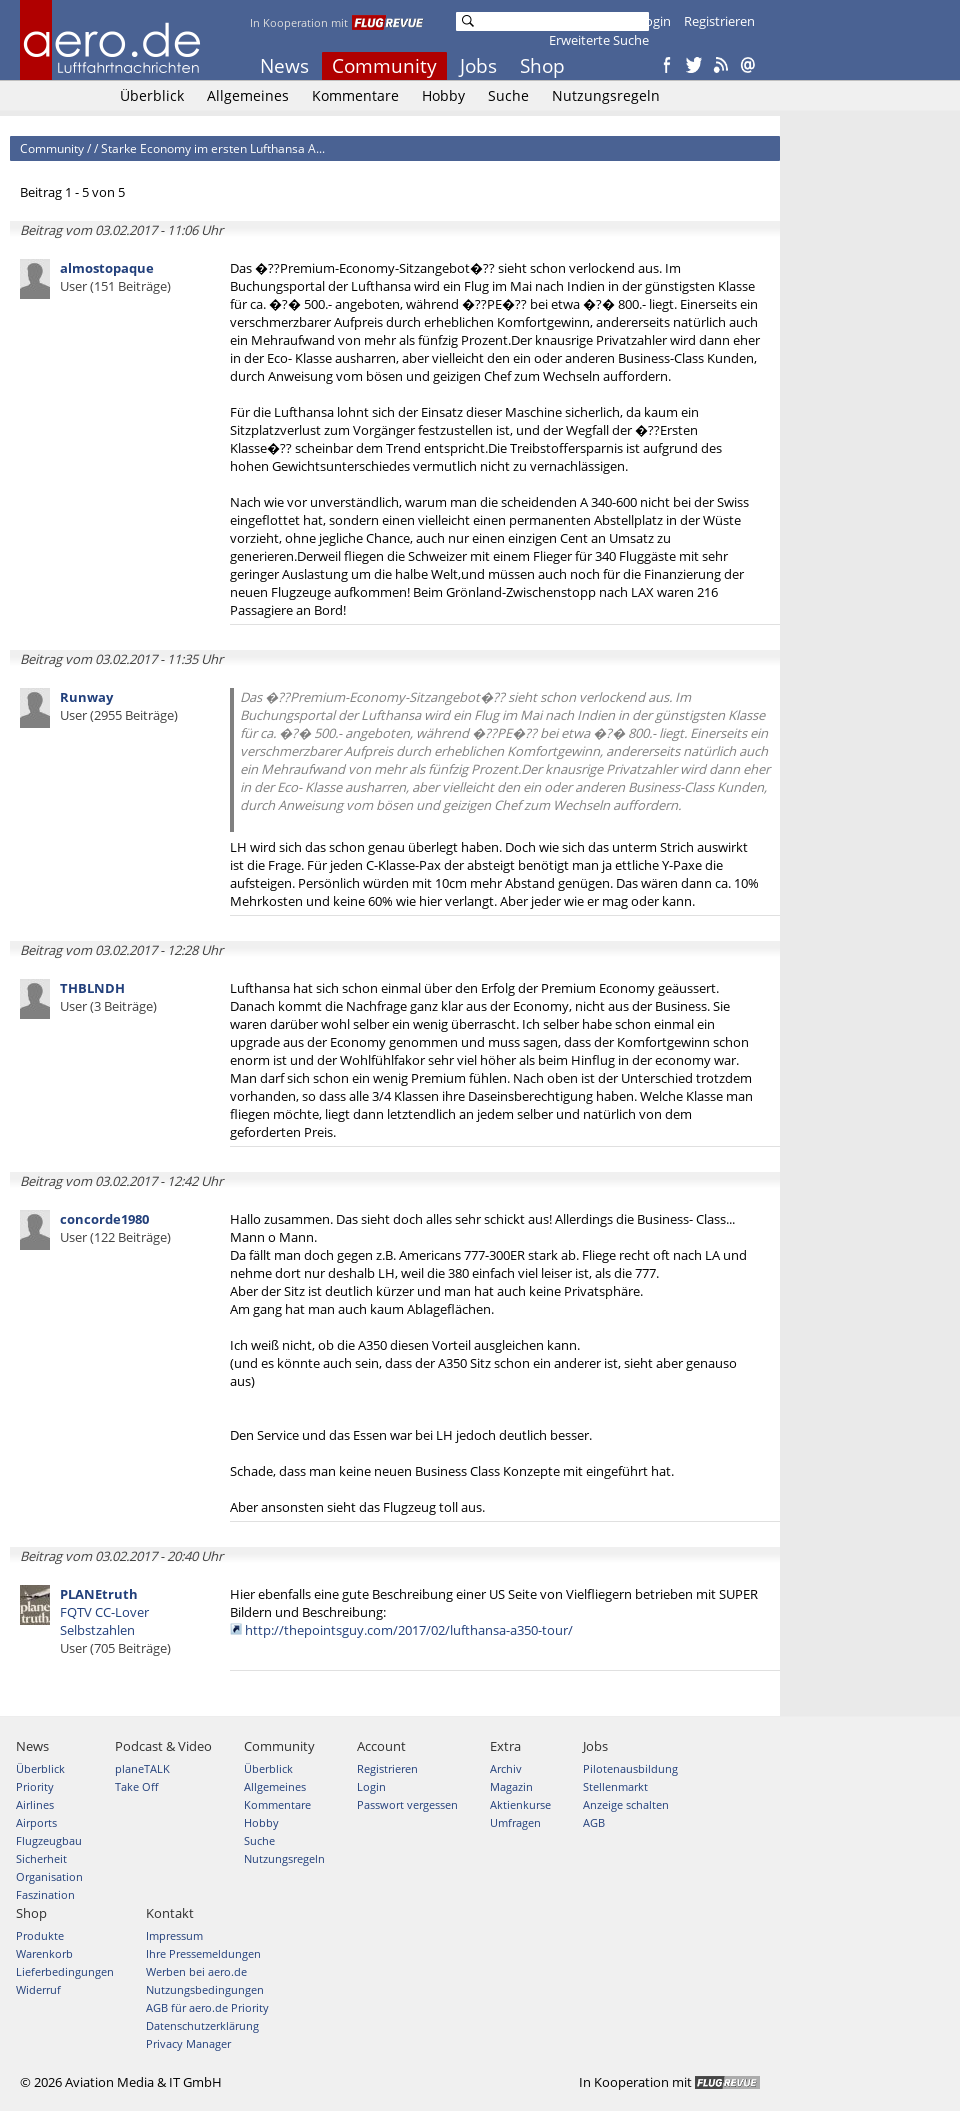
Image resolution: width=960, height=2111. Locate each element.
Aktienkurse (520, 1804)
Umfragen (515, 1822)
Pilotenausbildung (630, 1768)
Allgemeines (248, 95)
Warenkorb (44, 1953)
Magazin (511, 1786)
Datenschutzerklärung (202, 2025)
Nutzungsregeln (606, 95)
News (284, 66)
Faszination (45, 1894)
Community (384, 66)
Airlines (35, 1804)
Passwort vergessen (407, 1804)
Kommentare (355, 95)
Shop (542, 66)
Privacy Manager (188, 2043)
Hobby (443, 95)
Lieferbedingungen (65, 1971)
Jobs (478, 66)
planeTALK (142, 1768)
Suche (508, 95)
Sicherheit (41, 1858)
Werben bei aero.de (196, 1971)
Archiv (506, 1768)
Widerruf (38, 1989)
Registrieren (719, 21)
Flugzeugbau (49, 1840)
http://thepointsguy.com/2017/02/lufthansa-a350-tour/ (409, 1630)
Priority (35, 1786)
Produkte (40, 1935)
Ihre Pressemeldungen (203, 1953)
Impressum (174, 1935)
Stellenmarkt (615, 1786)
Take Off (136, 1786)
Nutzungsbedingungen (205, 1989)
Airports (36, 1822)
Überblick (152, 95)
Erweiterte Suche (599, 40)
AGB (594, 1822)
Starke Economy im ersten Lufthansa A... (213, 148)
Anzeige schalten (626, 1804)
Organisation (49, 1876)
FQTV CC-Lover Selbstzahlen (115, 1621)
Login (654, 21)
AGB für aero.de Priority (207, 2007)
